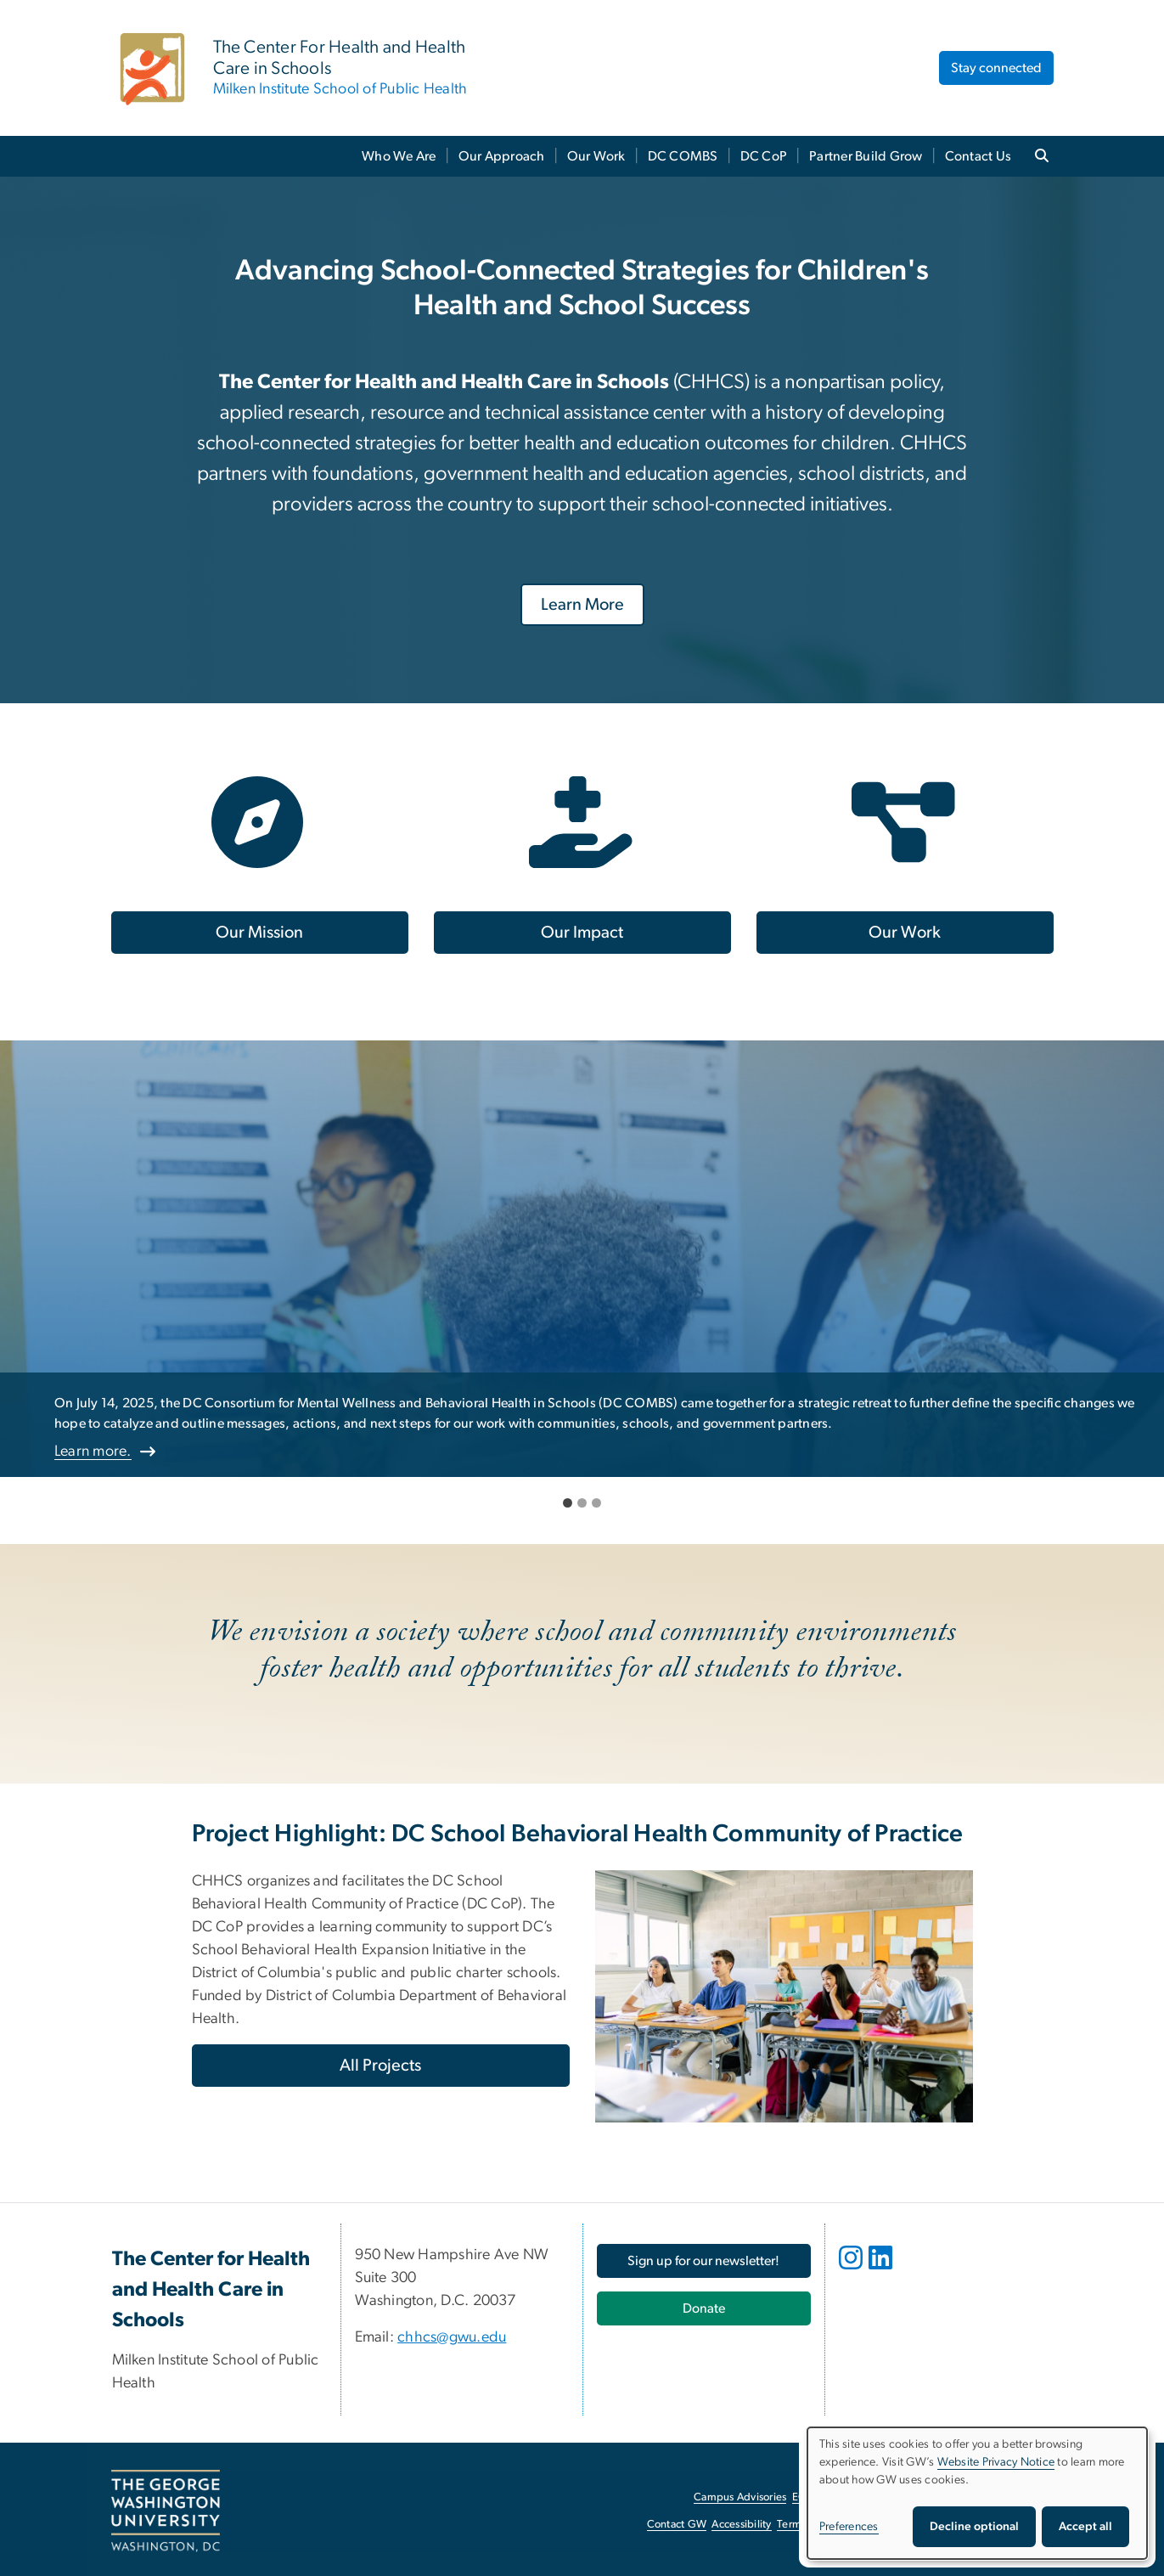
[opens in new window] (852, 2270)
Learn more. (93, 1451)
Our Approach (501, 156)
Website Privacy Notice (996, 2462)
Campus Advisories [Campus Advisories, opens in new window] (740, 2497)
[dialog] (977, 2493)
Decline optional (974, 2527)
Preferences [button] (849, 2527)
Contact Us (978, 156)
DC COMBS (683, 156)
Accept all (1085, 2527)
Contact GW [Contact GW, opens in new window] (677, 2524)
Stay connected (996, 68)
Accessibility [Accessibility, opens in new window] (741, 2524)
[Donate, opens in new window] (704, 2308)
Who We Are (399, 156)
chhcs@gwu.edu (451, 2337)
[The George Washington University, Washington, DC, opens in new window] (165, 2511)
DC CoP (764, 156)
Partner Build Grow (866, 156)
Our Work (596, 156)
